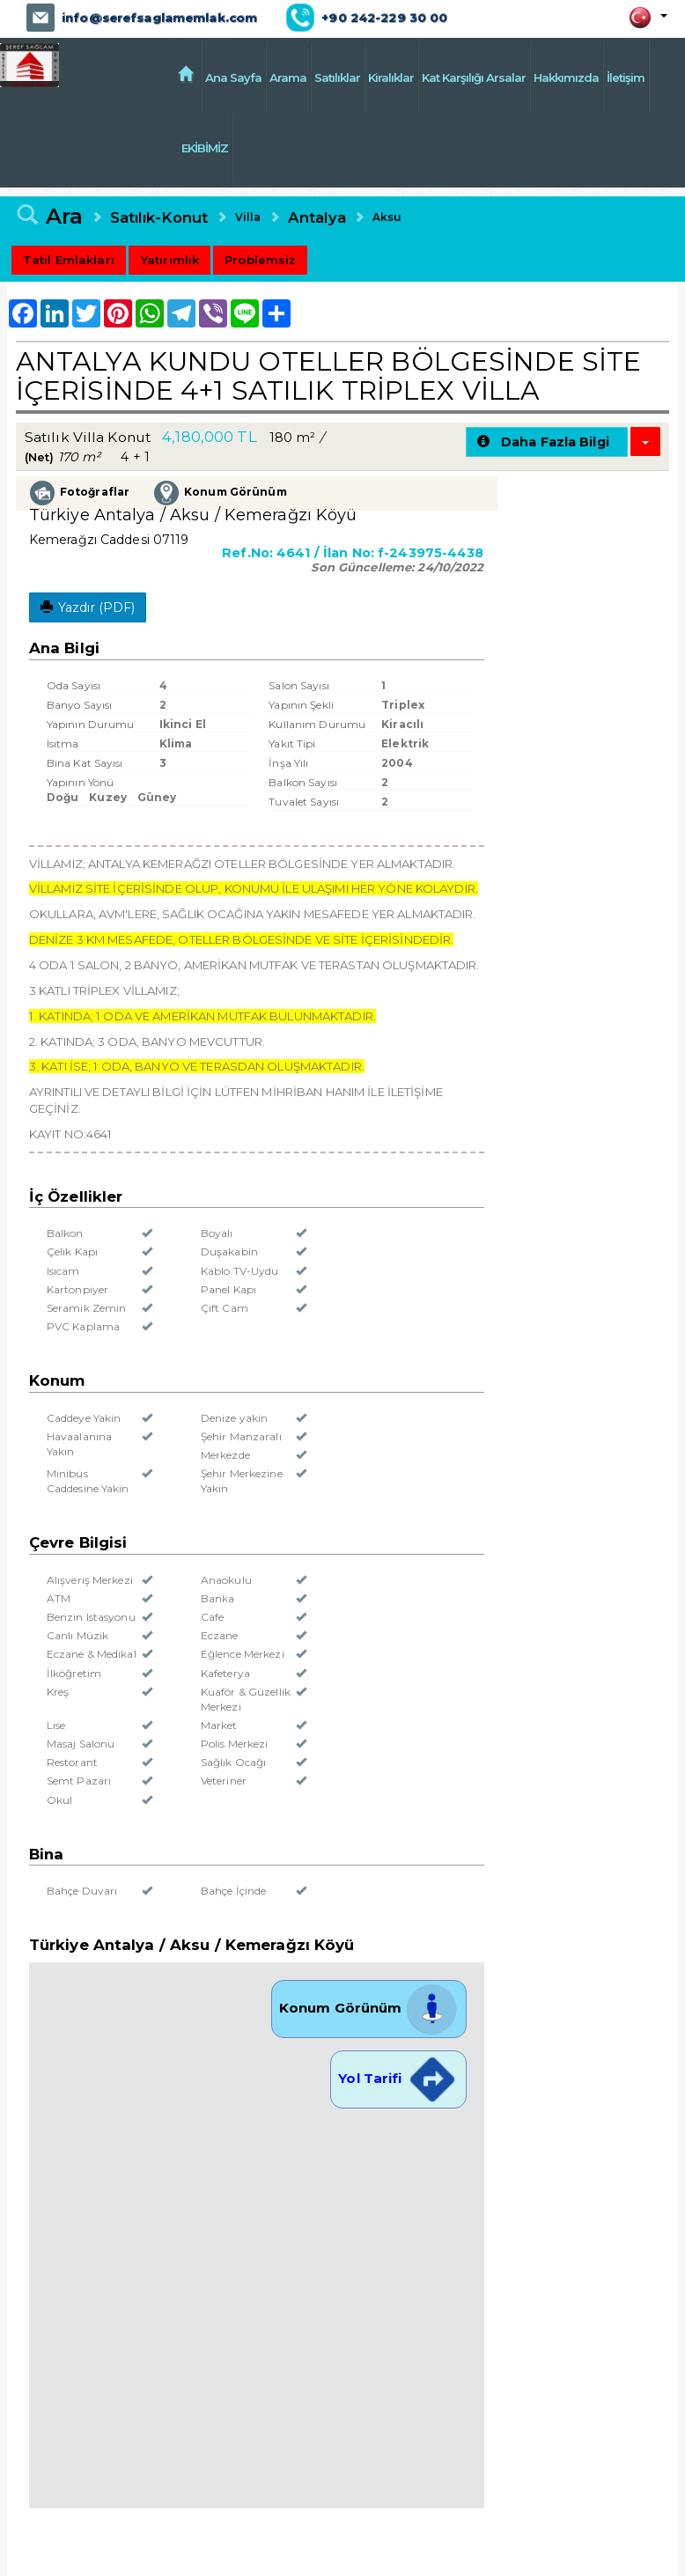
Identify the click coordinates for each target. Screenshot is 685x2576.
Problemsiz (259, 258)
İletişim (625, 77)
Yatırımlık (169, 258)
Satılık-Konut (159, 215)
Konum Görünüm (369, 2005)
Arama (287, 77)
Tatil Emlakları (68, 258)
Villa (247, 215)
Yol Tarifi (398, 2075)
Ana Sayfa (233, 77)
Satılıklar (337, 77)
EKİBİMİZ (228, 147)
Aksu (384, 215)
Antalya (314, 215)
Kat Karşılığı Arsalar (474, 77)
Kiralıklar (391, 77)
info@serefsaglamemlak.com (158, 18)
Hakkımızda (566, 77)
